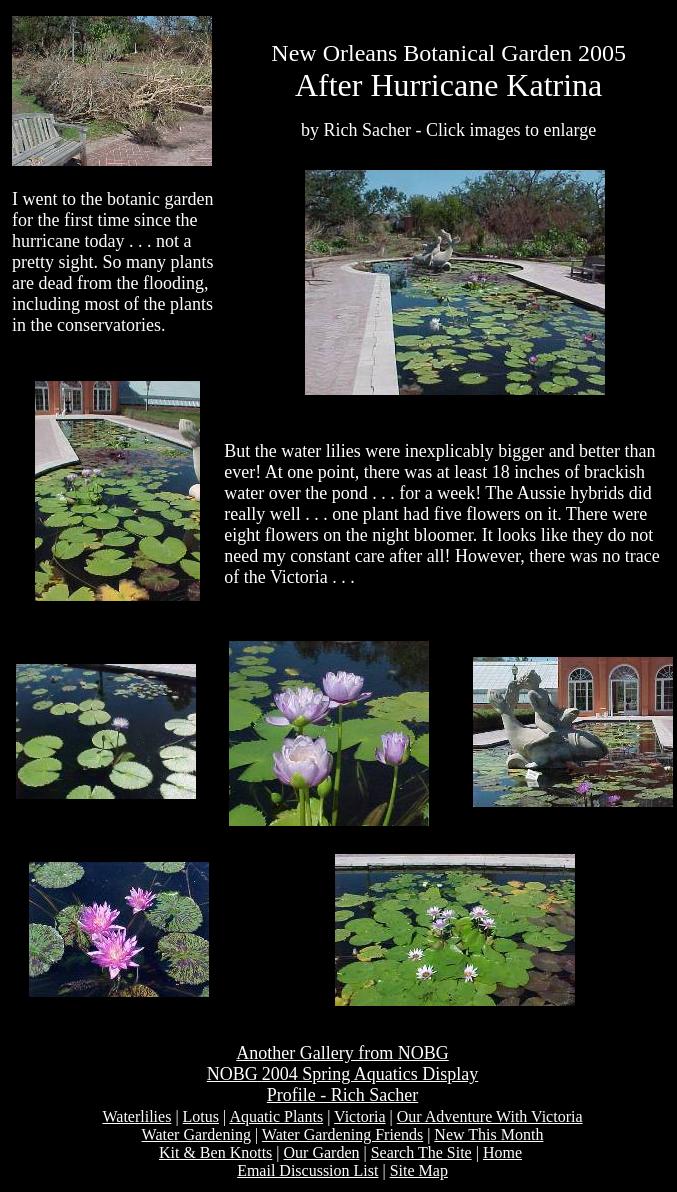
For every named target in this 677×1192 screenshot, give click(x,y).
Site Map (419, 1170)
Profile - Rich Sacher (342, 1095)
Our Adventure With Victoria (490, 1116)
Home (502, 1152)
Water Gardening (196, 1134)
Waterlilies (136, 1116)
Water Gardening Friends (342, 1134)
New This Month (488, 1134)
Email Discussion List (307, 1170)
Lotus (201, 1116)
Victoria (359, 1116)
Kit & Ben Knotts (215, 1152)
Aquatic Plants (276, 1116)
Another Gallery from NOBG (342, 1053)
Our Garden (322, 1152)
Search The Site (421, 1152)
